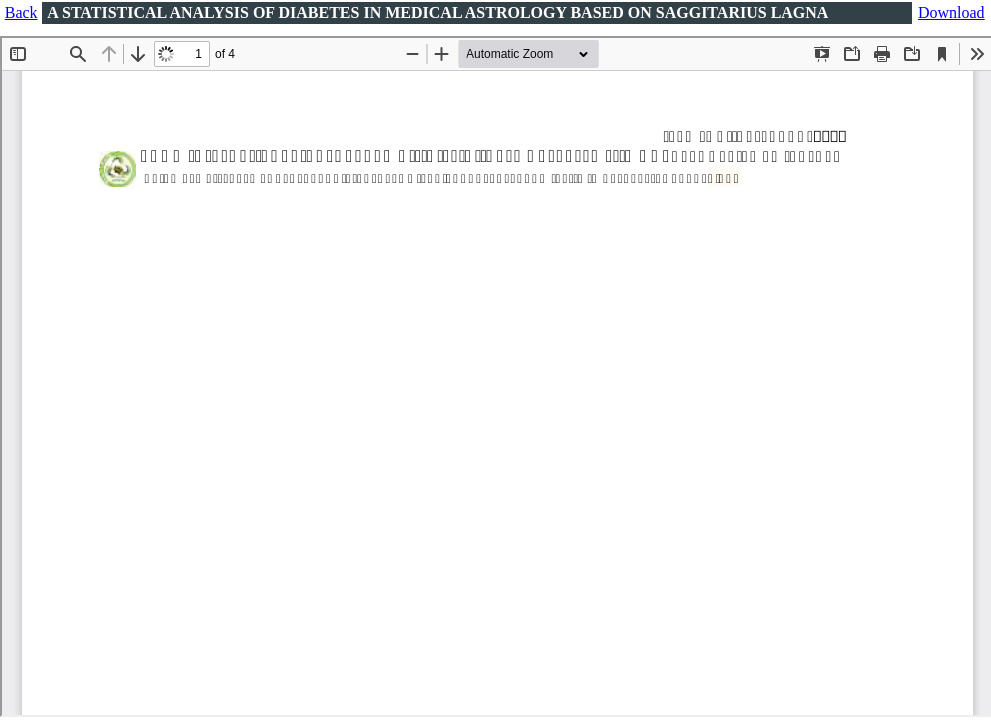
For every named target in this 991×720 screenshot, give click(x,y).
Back (21, 12)
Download (951, 12)
